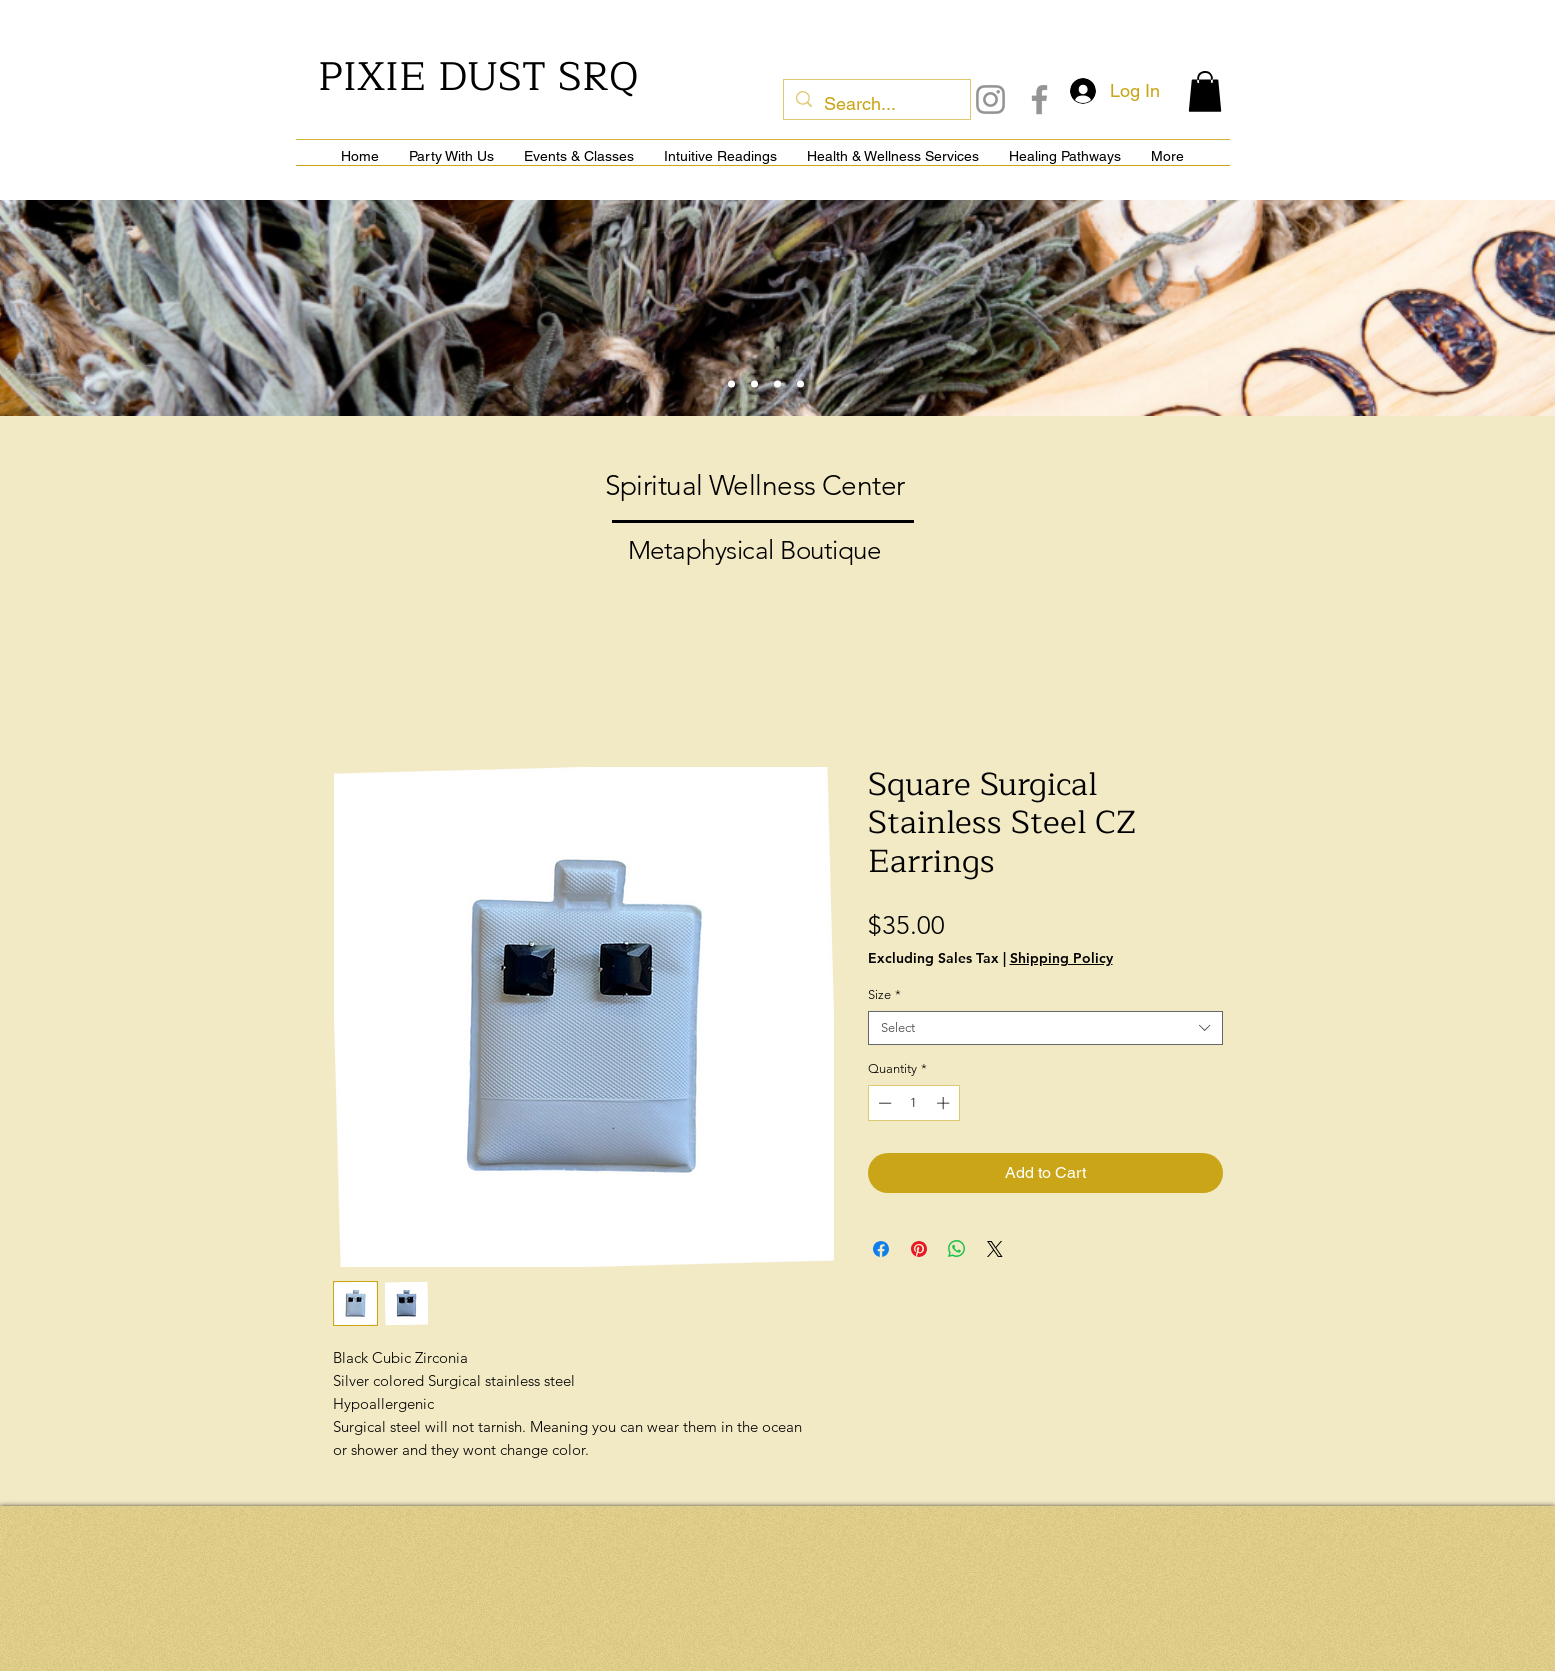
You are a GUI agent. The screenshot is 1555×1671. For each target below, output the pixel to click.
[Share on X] (995, 1249)
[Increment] (945, 1103)
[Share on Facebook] (881, 1249)
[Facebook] (1039, 99)
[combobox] (1045, 1028)
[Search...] (876, 104)
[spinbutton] (913, 1103)
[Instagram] (990, 99)
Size (884, 994)
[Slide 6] (800, 384)
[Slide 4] (777, 384)
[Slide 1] (731, 384)
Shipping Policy (1061, 958)
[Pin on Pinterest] (919, 1249)
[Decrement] (883, 1103)
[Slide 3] (754, 384)
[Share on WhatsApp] (957, 1249)
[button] (1205, 91)
